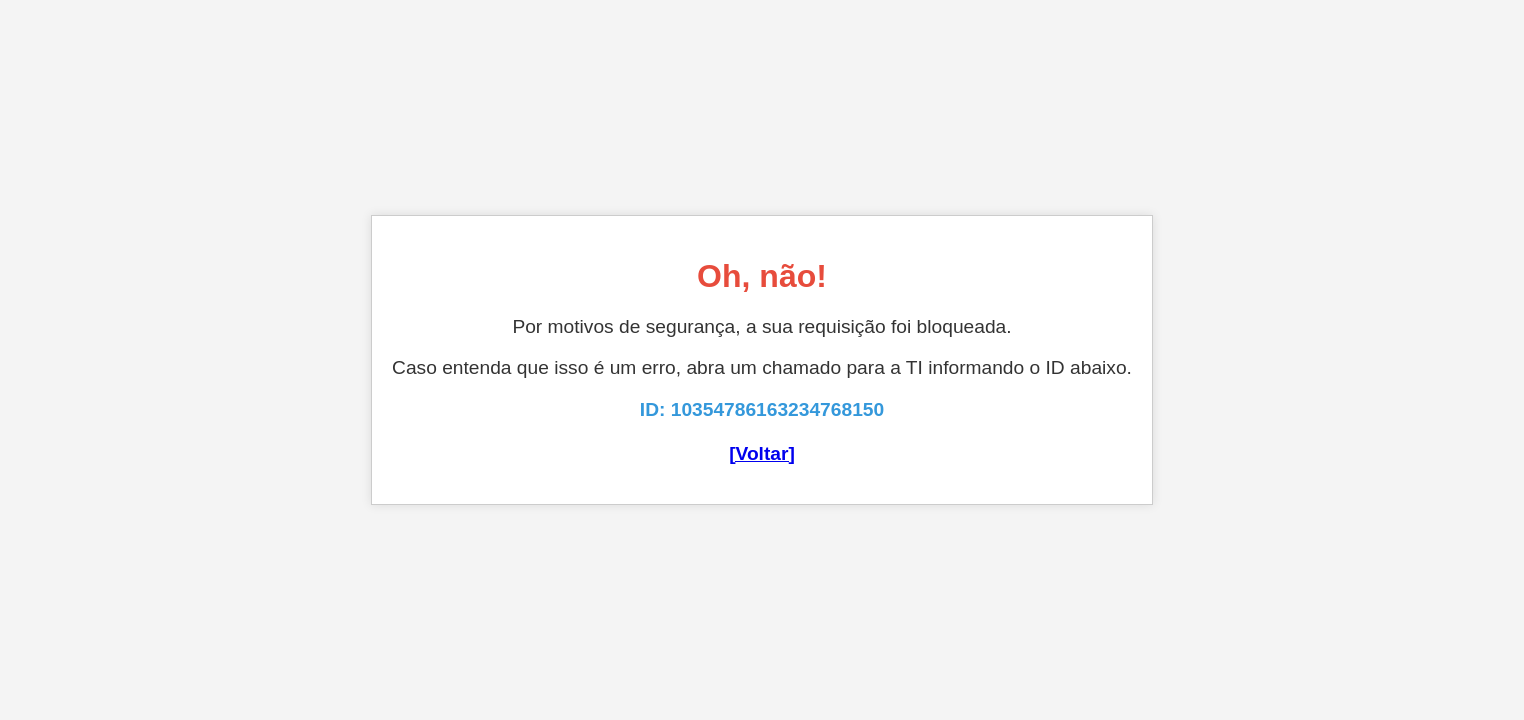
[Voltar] (762, 453)
